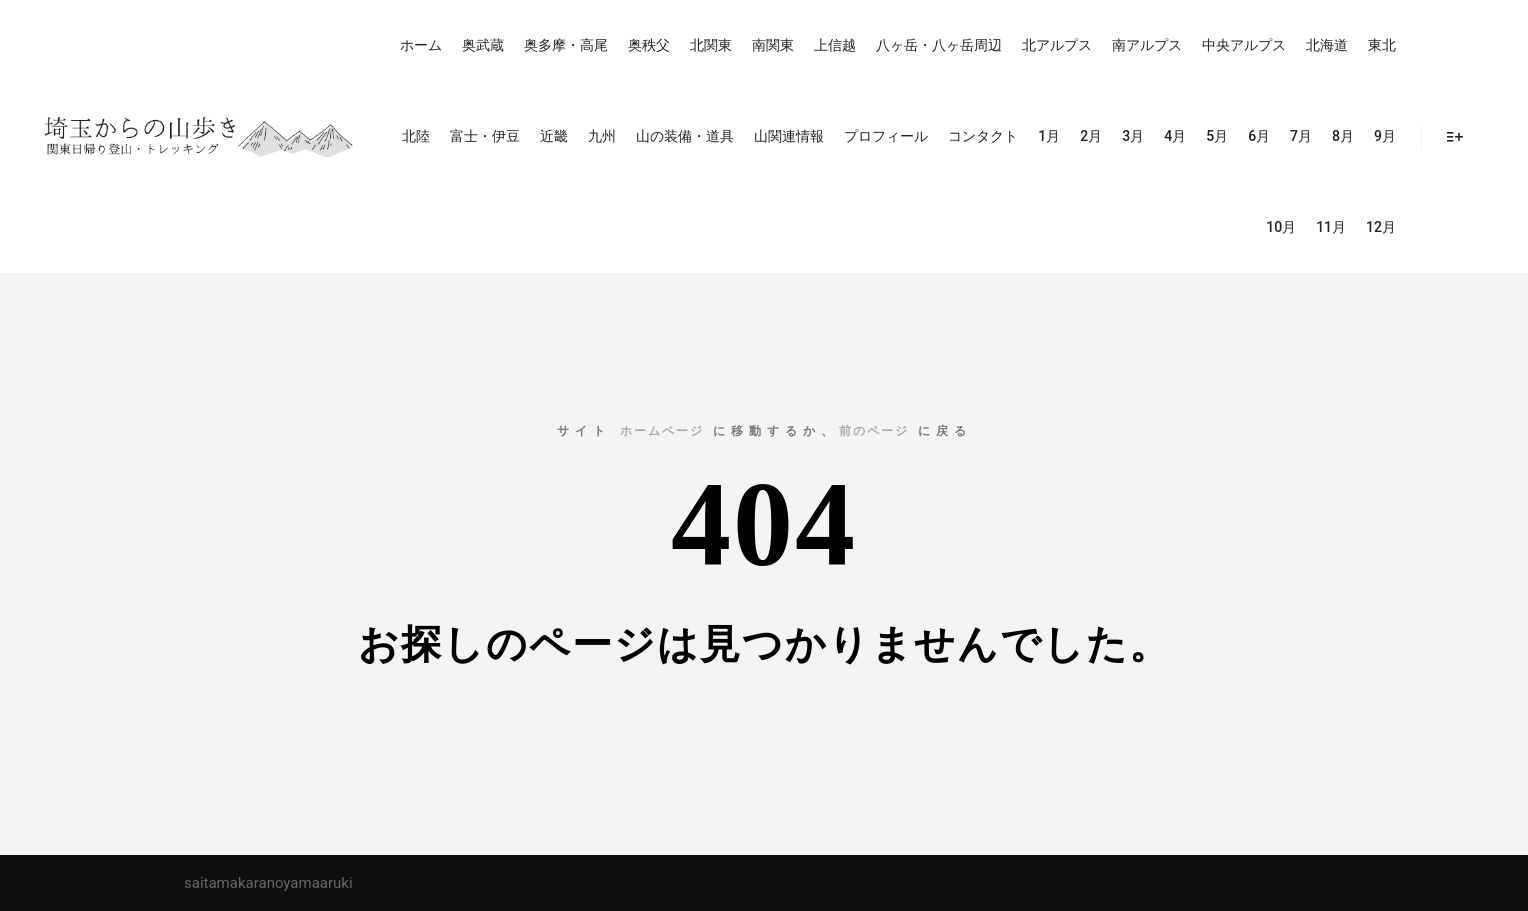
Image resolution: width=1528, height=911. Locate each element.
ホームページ (662, 431)
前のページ (874, 431)
